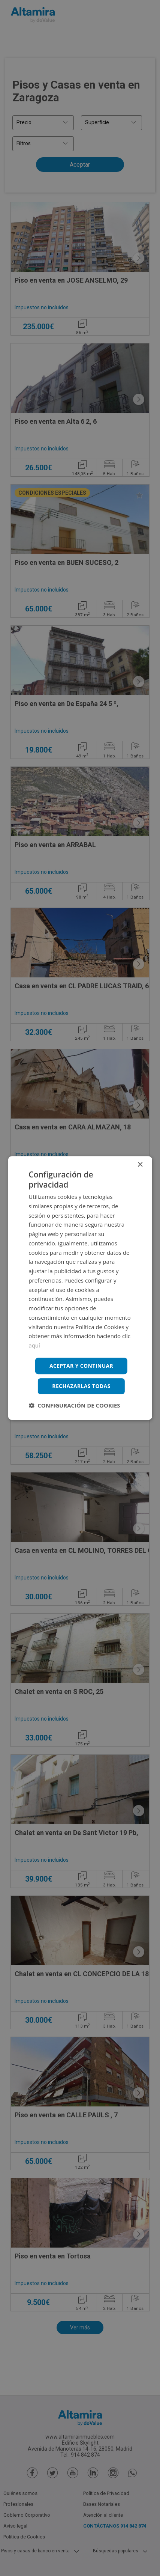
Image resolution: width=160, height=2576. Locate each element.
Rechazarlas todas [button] (81, 1386)
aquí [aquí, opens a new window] (34, 1345)
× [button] (140, 1164)
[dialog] (80, 1288)
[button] (74, 1405)
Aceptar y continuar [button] (81, 1365)
